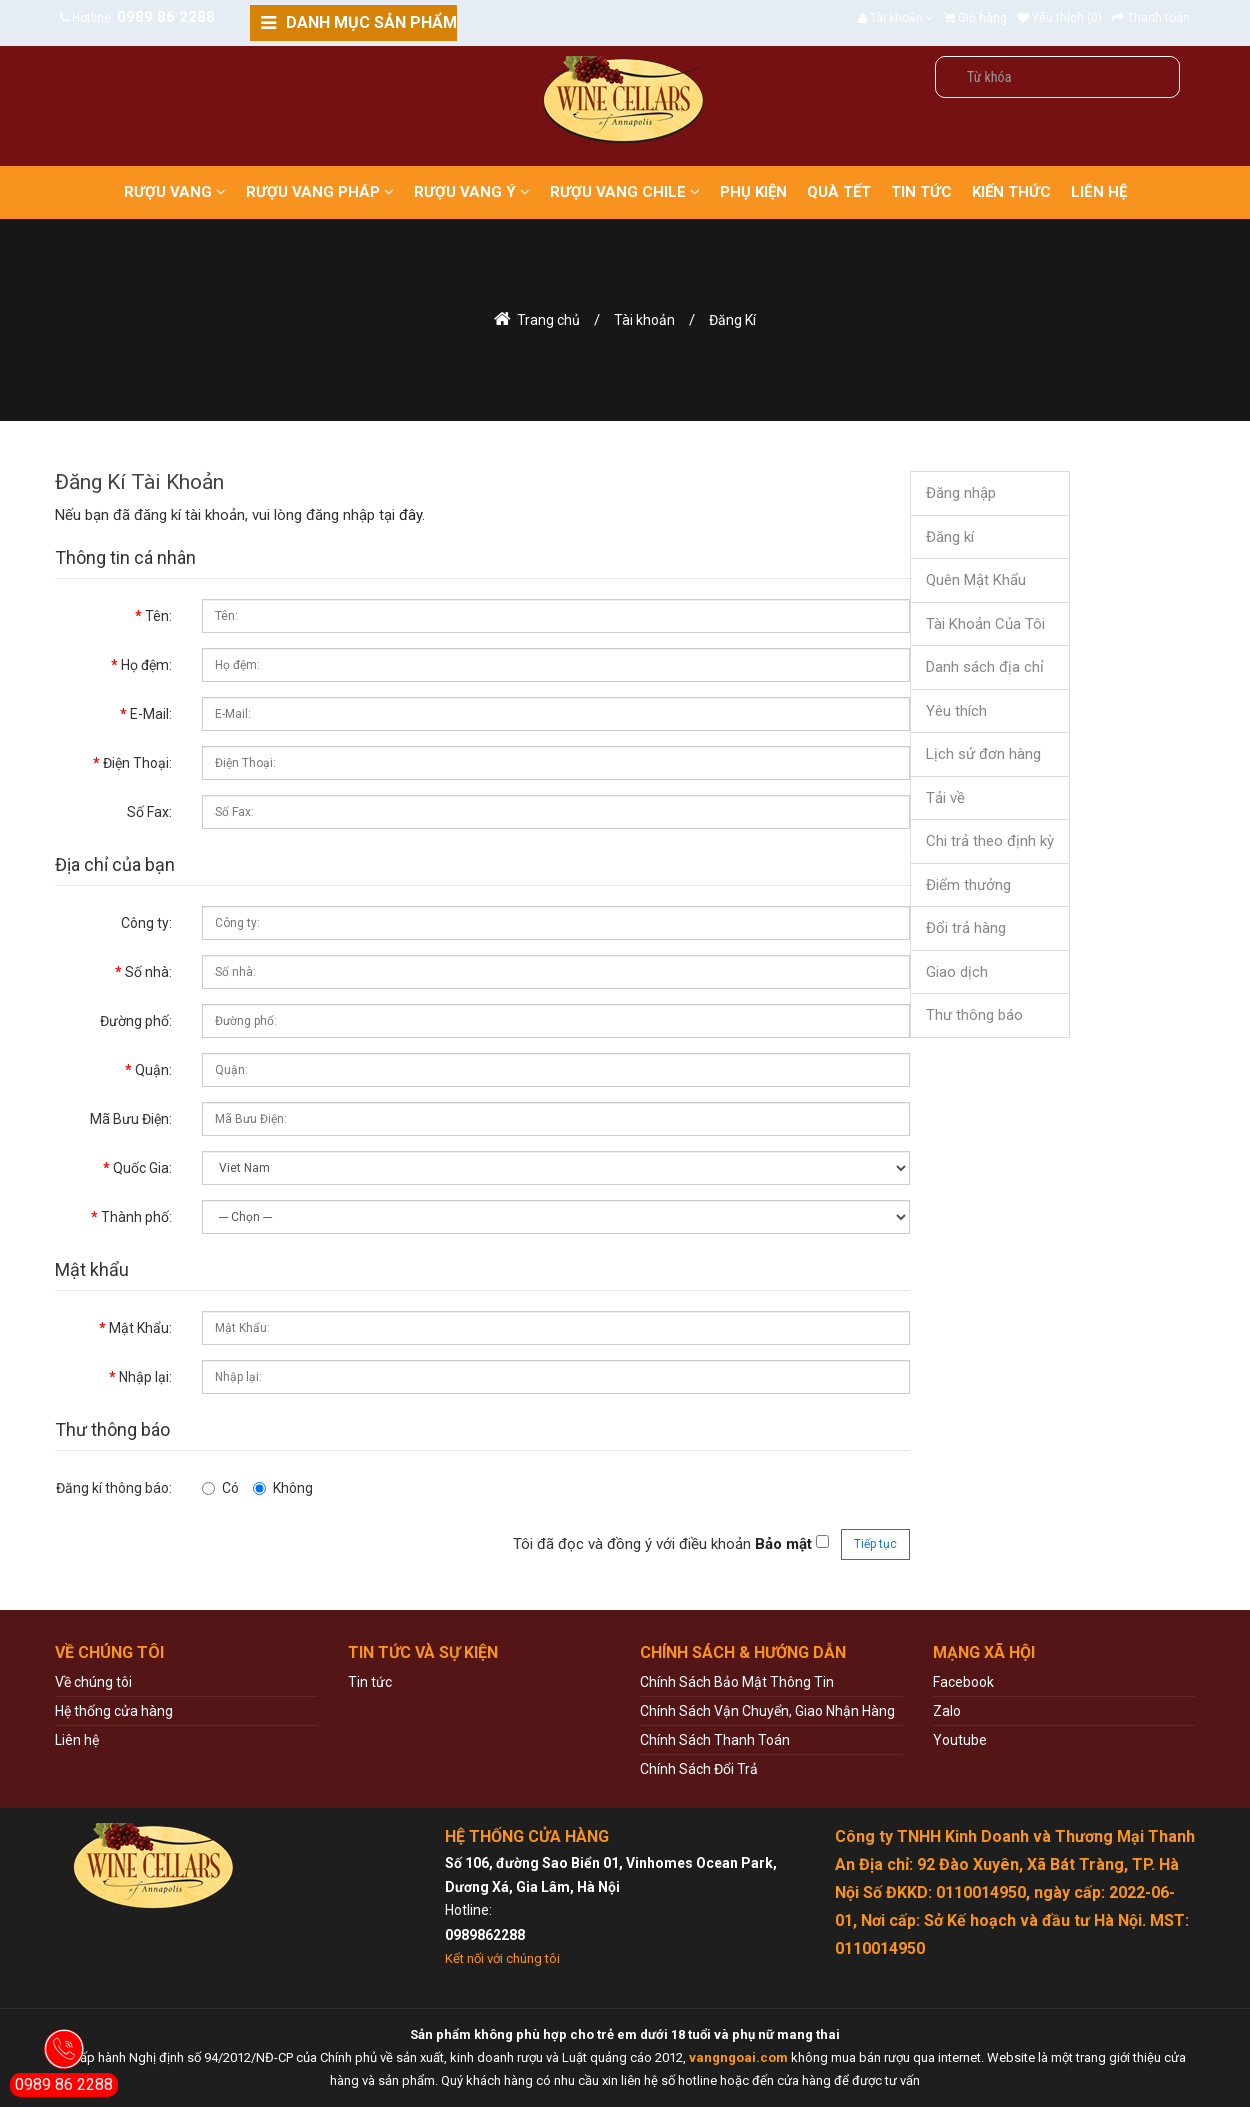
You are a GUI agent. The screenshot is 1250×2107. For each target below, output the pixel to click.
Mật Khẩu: (140, 1328)
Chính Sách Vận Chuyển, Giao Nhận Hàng (767, 1711)
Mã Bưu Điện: (131, 1119)
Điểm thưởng (968, 885)
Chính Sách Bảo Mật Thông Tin (737, 1682)
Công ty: (146, 923)
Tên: (158, 616)
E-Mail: (151, 714)
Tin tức (370, 1682)
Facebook (963, 1682)
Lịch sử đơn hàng (983, 754)
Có (220, 1488)
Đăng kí (950, 537)
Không (283, 1488)
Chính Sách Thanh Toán (715, 1740)
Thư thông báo (974, 1015)
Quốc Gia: (142, 1168)
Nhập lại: (145, 1377)
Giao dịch (957, 972)
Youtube (960, 1740)
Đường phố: (136, 1021)
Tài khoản (644, 320)
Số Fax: (149, 812)
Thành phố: (136, 1217)
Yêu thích (956, 711)
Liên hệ (77, 1740)
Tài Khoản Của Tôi (985, 624)
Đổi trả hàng (966, 928)
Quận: (153, 1070)
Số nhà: (148, 972)
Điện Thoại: (137, 763)
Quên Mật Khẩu (976, 580)
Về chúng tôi (93, 1682)
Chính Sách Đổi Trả (699, 1769)
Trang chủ (548, 320)
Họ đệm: (146, 665)
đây (410, 515)
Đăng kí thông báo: (114, 1488)
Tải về (945, 798)
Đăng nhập (961, 493)
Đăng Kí (732, 320)
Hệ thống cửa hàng (114, 1711)
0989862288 (485, 1935)
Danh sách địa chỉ (985, 667)
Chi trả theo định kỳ (990, 841)
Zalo (947, 1711)
